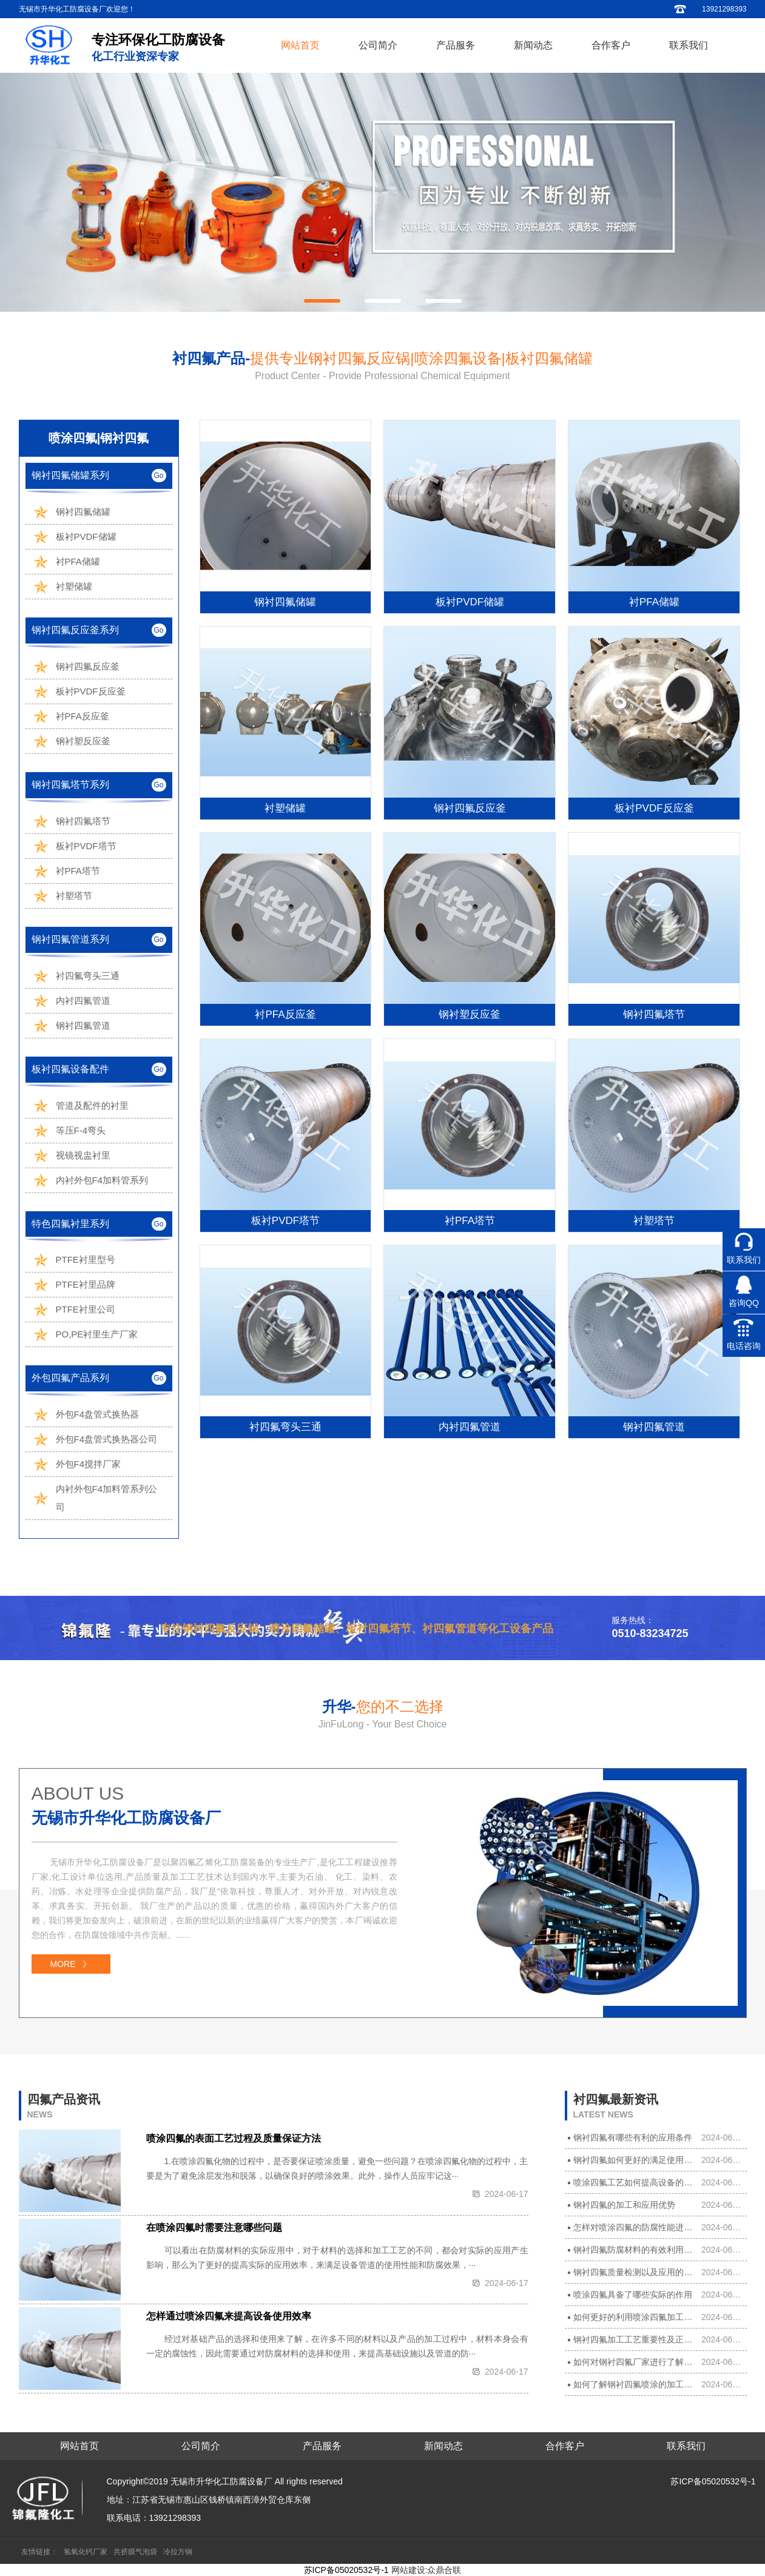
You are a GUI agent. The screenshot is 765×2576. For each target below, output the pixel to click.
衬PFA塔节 (78, 871)
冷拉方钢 (177, 2551)
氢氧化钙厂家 (85, 2551)
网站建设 (408, 2570)
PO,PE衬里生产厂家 (97, 1334)
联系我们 (688, 45)
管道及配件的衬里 (92, 1105)
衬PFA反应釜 (82, 716)
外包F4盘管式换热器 (98, 1414)
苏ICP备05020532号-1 (712, 2481)
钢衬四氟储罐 (83, 511)
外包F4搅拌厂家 (88, 1464)
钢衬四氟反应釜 (88, 666)
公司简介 (378, 45)
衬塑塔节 (74, 895)
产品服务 (455, 45)
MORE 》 (71, 1964)
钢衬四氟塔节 (83, 821)
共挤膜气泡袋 (135, 2551)
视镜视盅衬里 (83, 1155)
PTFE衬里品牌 (85, 1284)
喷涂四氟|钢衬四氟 (99, 438)
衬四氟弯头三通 (88, 975)
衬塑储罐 (74, 586)
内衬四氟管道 (83, 1000)
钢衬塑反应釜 (83, 741)
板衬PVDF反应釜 (91, 691)
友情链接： (39, 2551)
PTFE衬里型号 (85, 1259)
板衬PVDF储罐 (86, 536)
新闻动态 (533, 45)
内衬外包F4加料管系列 (102, 1180)
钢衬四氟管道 (83, 1025)
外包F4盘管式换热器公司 (107, 1439)
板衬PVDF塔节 (86, 846)
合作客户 (610, 45)
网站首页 (300, 45)
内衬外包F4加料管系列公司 (107, 1498)
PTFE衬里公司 (85, 1309)
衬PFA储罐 (78, 561)
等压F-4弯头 (81, 1130)
